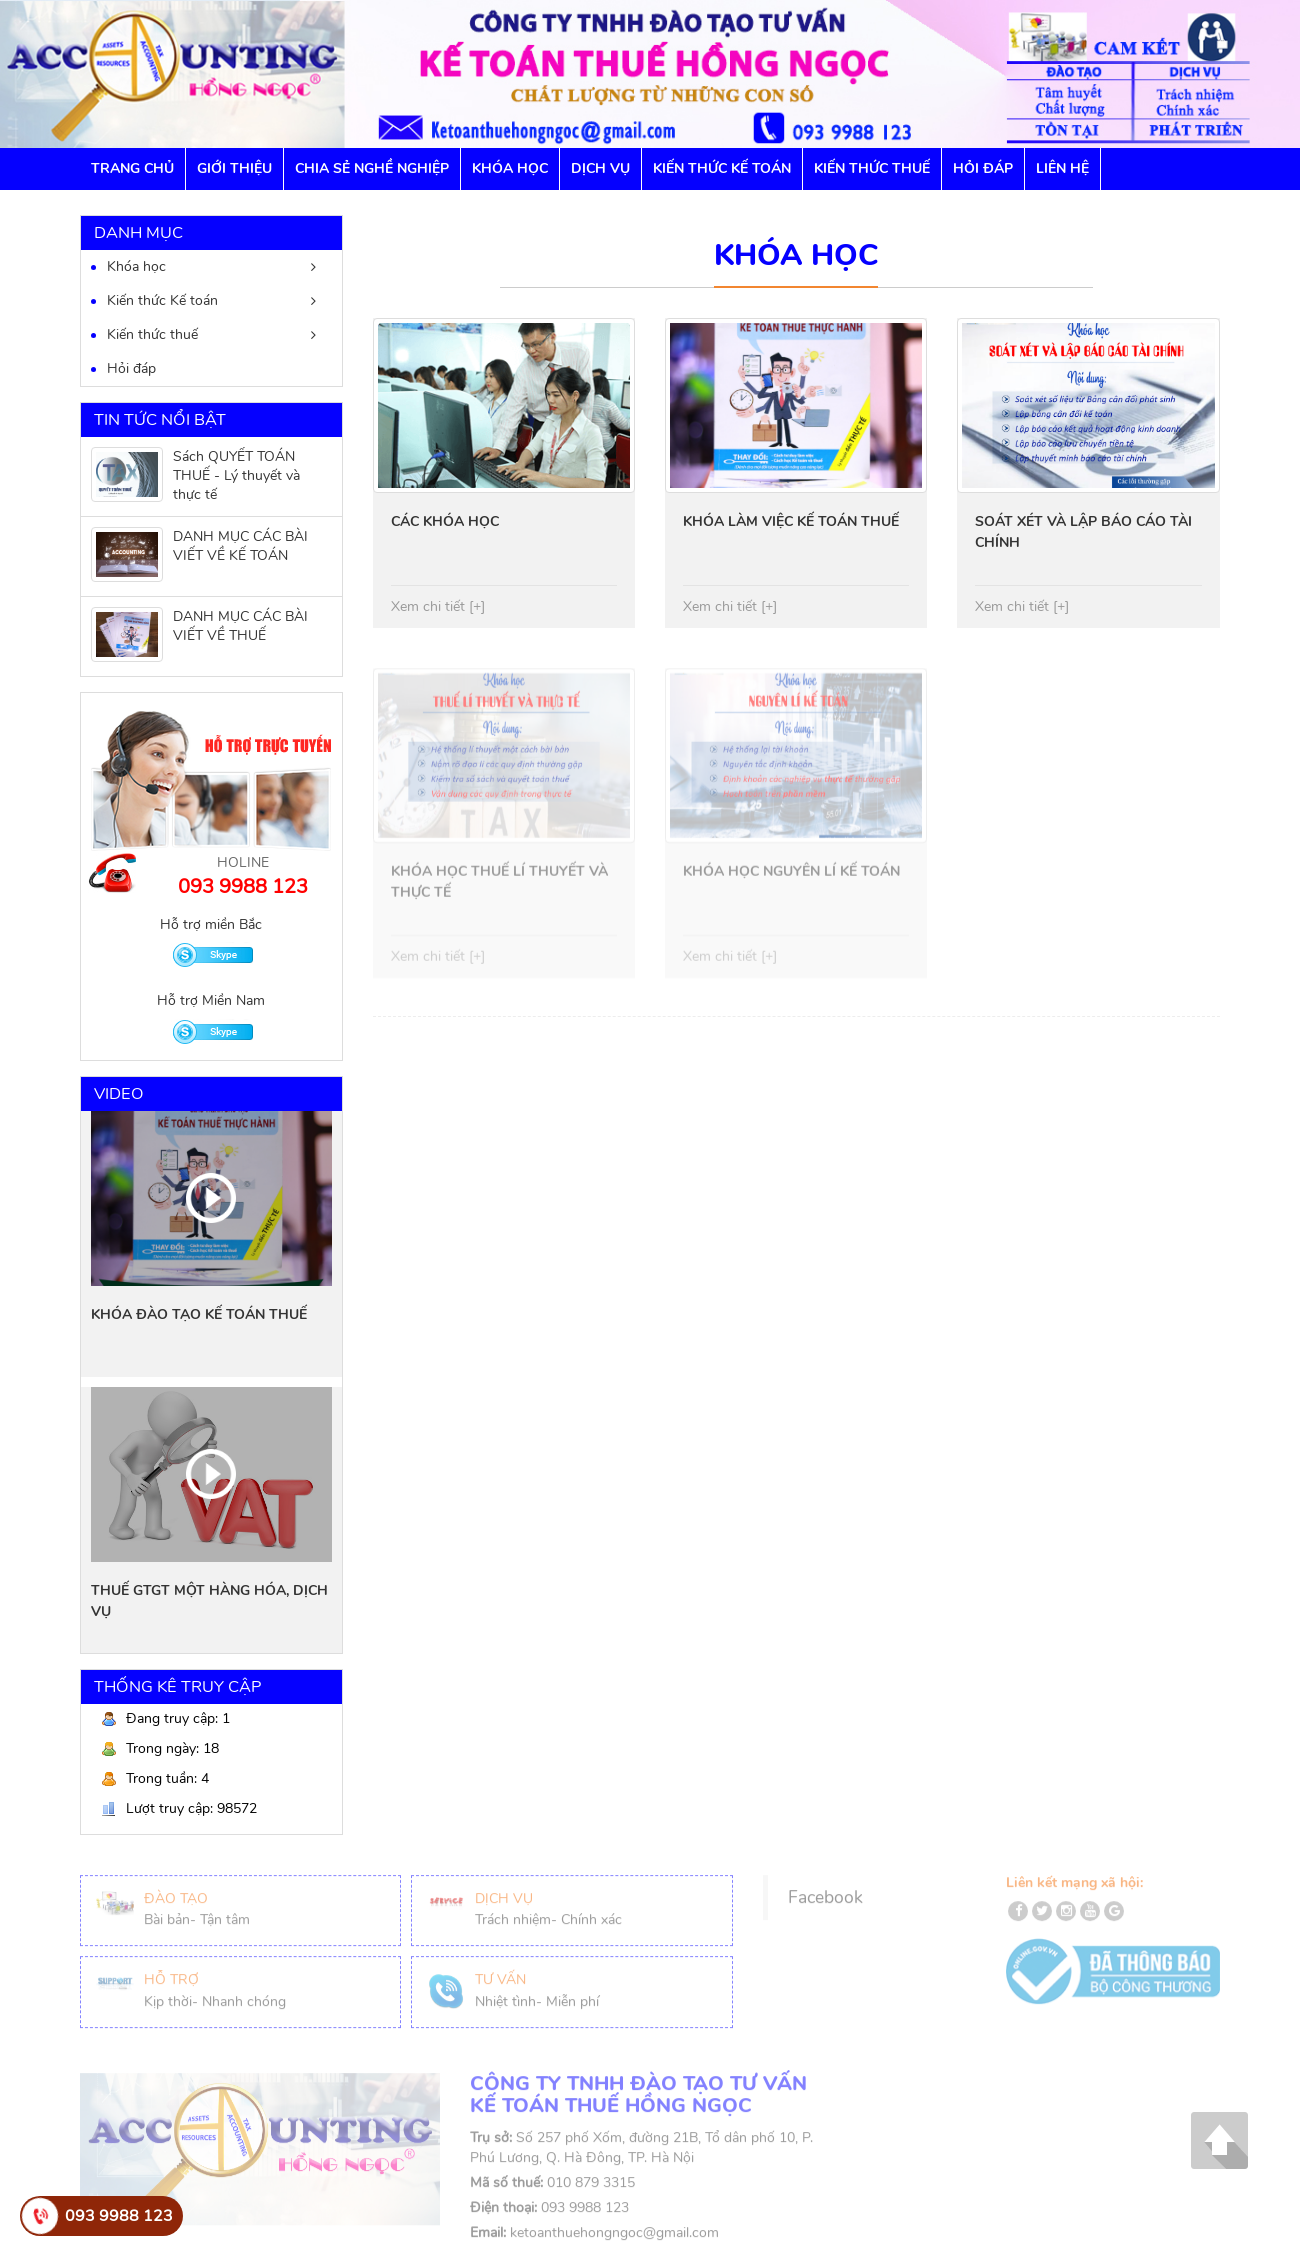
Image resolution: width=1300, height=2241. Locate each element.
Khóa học (510, 168)
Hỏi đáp (983, 168)
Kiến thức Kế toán (722, 168)
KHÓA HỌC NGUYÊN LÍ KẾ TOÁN (791, 878)
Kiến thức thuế (152, 334)
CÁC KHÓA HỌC (445, 521)
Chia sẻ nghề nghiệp (372, 168)
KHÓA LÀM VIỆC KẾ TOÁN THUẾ (791, 521)
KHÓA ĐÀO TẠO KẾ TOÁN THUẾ (199, 1314)
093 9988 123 (119, 2216)
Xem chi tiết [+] (438, 606)
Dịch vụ (600, 168)
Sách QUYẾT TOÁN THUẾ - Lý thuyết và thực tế (236, 475)
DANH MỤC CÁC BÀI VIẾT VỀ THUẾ (240, 626)
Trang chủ (132, 168)
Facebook (825, 1904)
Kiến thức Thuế (872, 168)
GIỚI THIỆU (234, 168)
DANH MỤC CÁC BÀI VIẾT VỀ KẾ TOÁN (240, 546)
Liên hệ (1062, 168)
